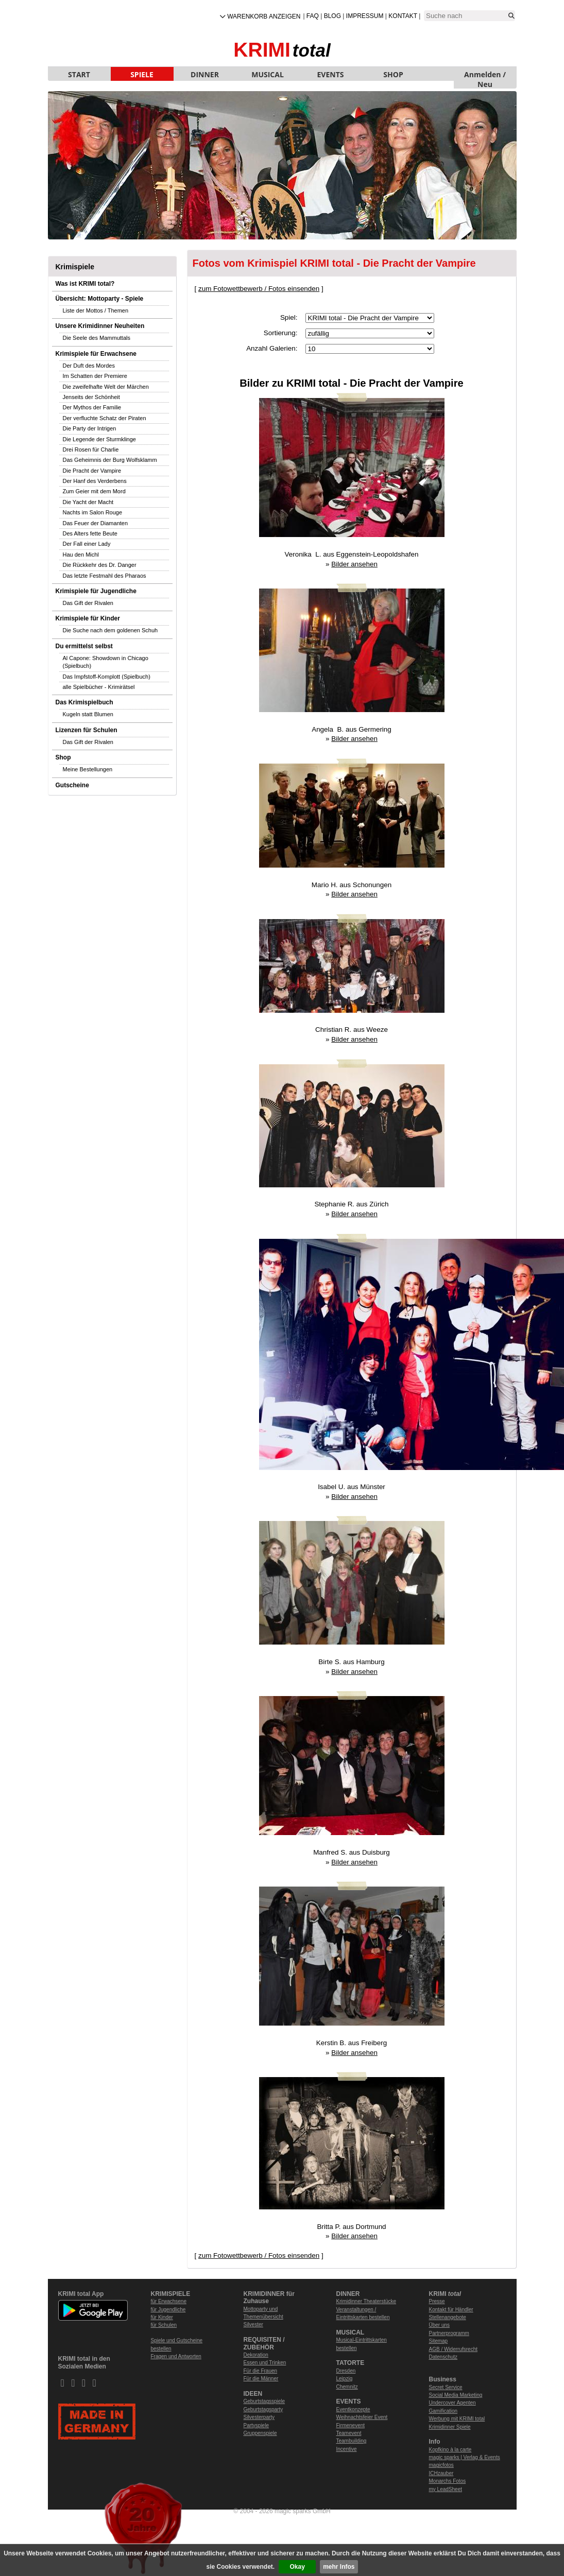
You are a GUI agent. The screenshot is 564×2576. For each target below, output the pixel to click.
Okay (297, 2566)
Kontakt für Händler (451, 2309)
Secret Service (446, 2387)
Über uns (439, 2325)
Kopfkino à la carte (450, 2449)
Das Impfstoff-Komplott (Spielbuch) (106, 676)
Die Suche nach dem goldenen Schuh (110, 630)
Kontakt (402, 16)
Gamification (443, 2411)
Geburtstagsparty (263, 2409)
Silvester (253, 2324)
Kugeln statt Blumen (88, 714)
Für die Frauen (261, 2371)
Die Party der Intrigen (89, 428)
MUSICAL (267, 74)
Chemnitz (347, 2387)
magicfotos (441, 2465)
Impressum (365, 16)
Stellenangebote (447, 2317)
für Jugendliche (168, 2309)
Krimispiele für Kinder (88, 618)
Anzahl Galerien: (271, 348)
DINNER (205, 74)
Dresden (346, 2371)
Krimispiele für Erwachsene (96, 353)
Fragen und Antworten (176, 2356)
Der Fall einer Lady (87, 544)
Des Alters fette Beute (90, 533)
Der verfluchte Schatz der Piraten (104, 418)
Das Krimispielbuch (84, 702)
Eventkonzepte (353, 2409)
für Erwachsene (168, 2301)
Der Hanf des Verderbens (95, 481)
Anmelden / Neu (485, 75)
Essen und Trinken (265, 2362)
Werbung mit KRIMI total (457, 2419)
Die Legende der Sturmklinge (99, 439)
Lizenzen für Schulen (86, 730)
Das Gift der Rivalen (88, 603)
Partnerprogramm (449, 2333)
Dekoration (256, 2355)
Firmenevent (350, 2425)
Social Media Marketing (456, 2395)
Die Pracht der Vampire (92, 471)
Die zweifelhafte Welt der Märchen (106, 387)
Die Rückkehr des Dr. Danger (99, 565)
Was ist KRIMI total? (85, 283)
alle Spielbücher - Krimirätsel (99, 687)
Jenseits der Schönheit (91, 397)
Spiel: (289, 317)
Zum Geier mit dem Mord (94, 491)
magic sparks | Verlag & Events (464, 2457)
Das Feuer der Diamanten (95, 523)
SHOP (393, 74)
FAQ (312, 16)
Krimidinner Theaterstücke (366, 2301)
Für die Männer (261, 2378)
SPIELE (141, 74)
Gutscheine (72, 785)
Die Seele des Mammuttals (96, 338)
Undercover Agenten (452, 2403)
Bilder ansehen (354, 564)
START (79, 74)
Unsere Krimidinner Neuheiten (100, 326)
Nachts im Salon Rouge (93, 512)
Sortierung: (281, 333)
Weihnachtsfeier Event (362, 2417)
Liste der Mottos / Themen (96, 310)
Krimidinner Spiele (450, 2427)
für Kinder (162, 2317)
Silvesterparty (259, 2417)
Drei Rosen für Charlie (91, 449)
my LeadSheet (446, 2489)
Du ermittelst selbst (84, 646)
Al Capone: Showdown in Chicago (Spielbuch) (105, 662)
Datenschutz (443, 2357)
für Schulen (164, 2325)
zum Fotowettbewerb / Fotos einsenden (258, 288)
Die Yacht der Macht (88, 502)
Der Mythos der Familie (92, 407)
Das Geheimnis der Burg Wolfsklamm (110, 460)
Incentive (346, 2449)
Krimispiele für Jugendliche (96, 591)
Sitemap (438, 2341)
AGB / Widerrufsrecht (453, 2349)
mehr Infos (338, 2566)
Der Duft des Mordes (89, 365)
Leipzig (344, 2378)
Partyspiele (256, 2425)
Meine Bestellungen (88, 769)
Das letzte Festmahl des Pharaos (104, 576)
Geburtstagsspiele (264, 2401)
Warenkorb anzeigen (263, 16)
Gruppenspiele (260, 2433)
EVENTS (330, 74)
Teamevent (349, 2433)
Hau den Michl (81, 554)
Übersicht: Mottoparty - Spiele (100, 298)
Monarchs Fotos (447, 2481)
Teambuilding (351, 2441)
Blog (332, 16)
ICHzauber (441, 2473)
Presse (437, 2301)
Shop (63, 757)
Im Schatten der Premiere (95, 376)
